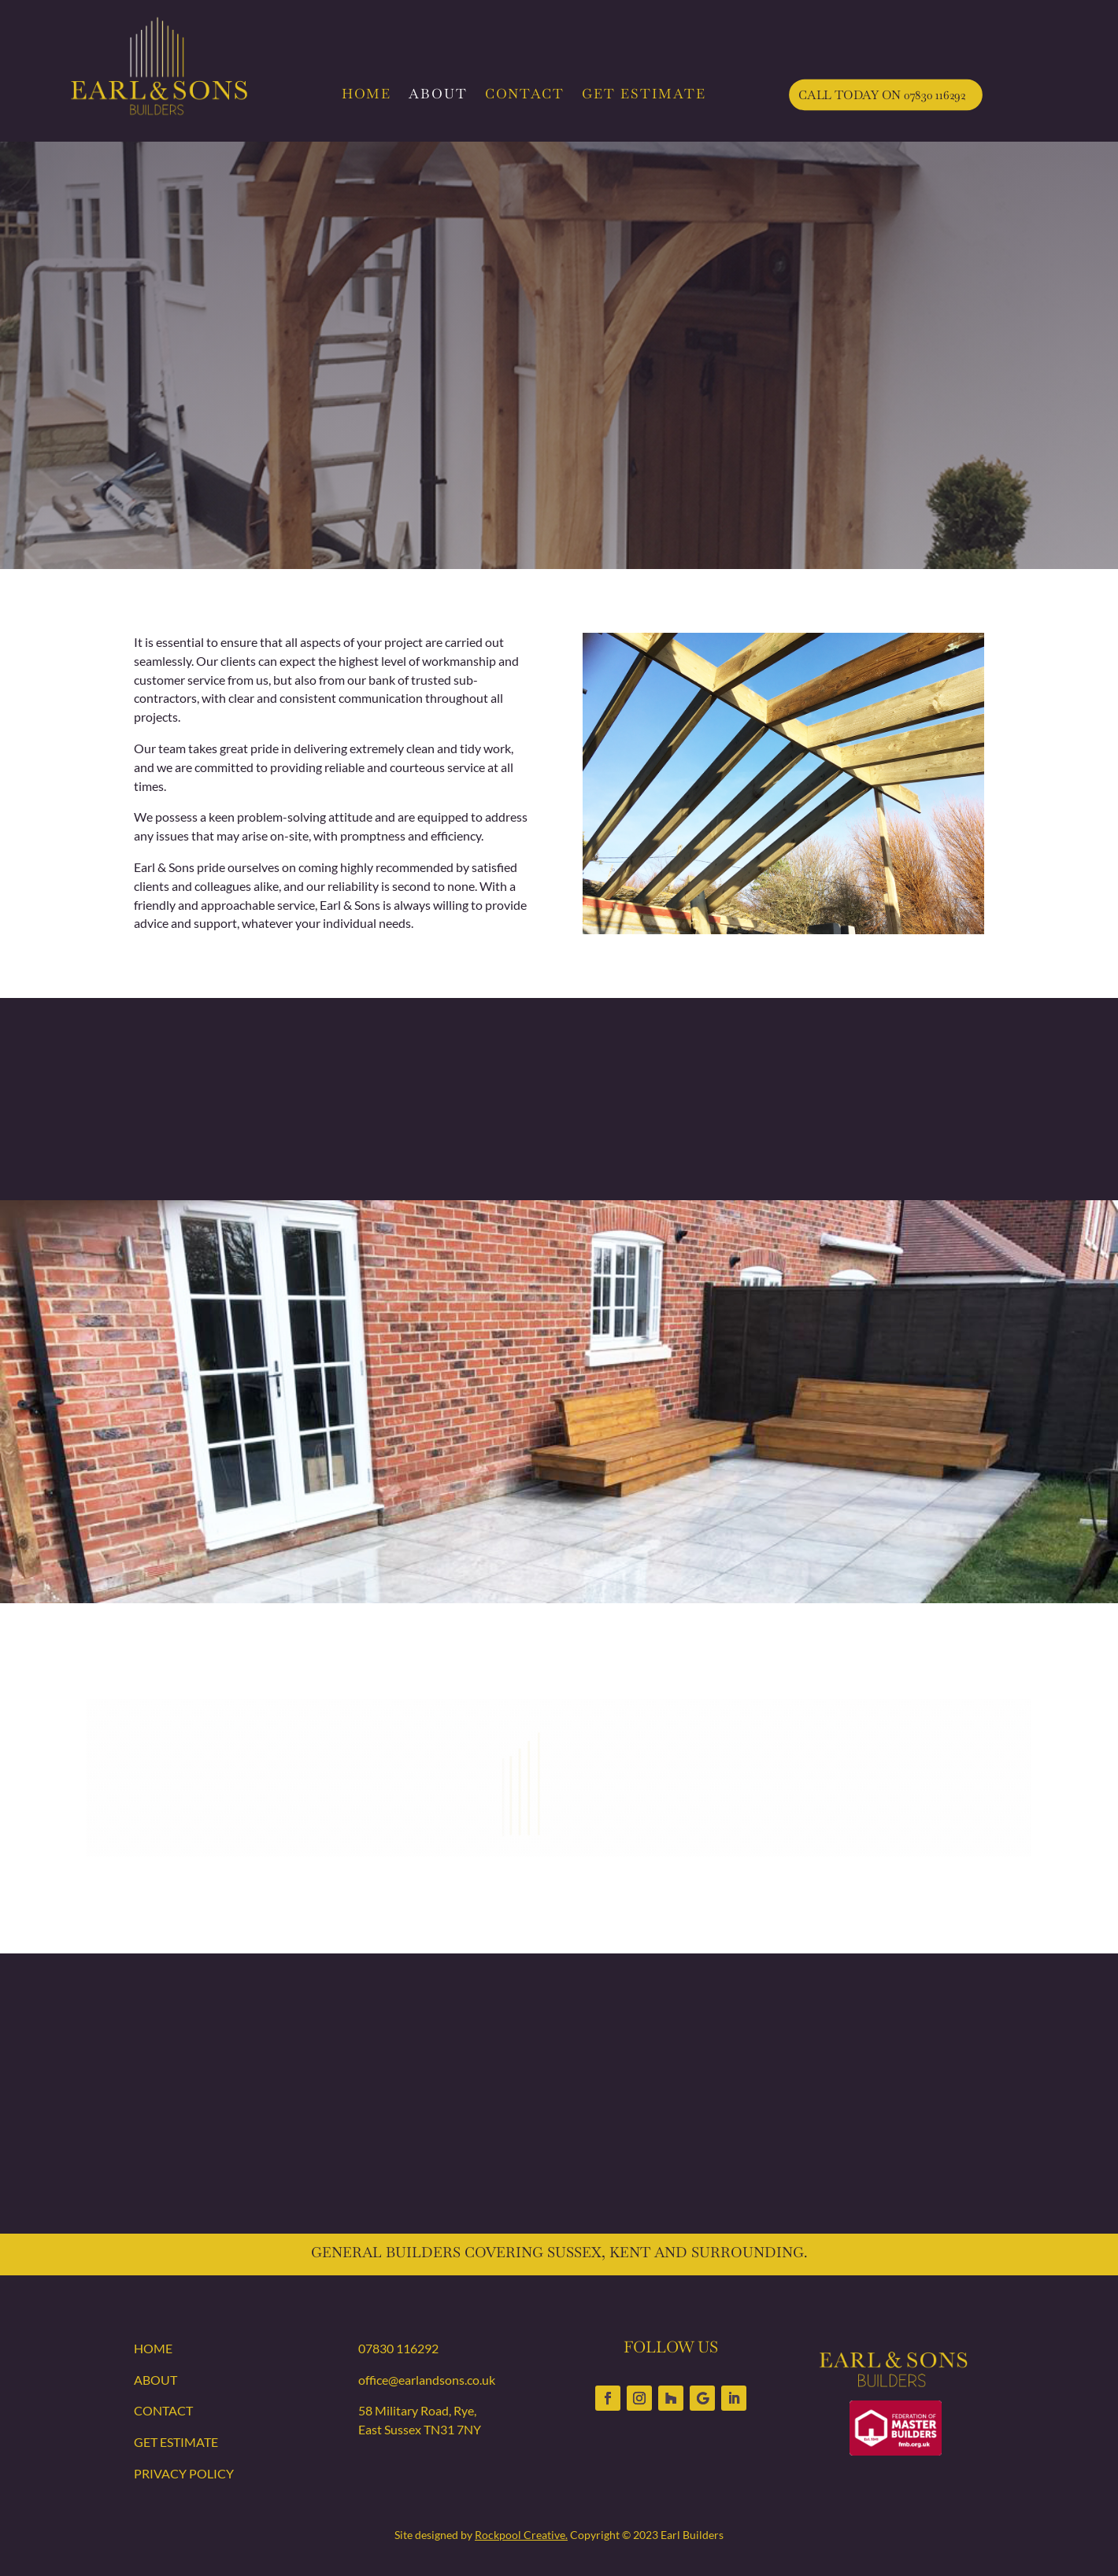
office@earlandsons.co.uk (426, 2379)
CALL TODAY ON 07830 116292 (882, 94)
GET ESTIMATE (644, 93)
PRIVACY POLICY (184, 2473)
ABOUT (438, 93)
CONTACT (525, 93)
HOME (366, 93)
